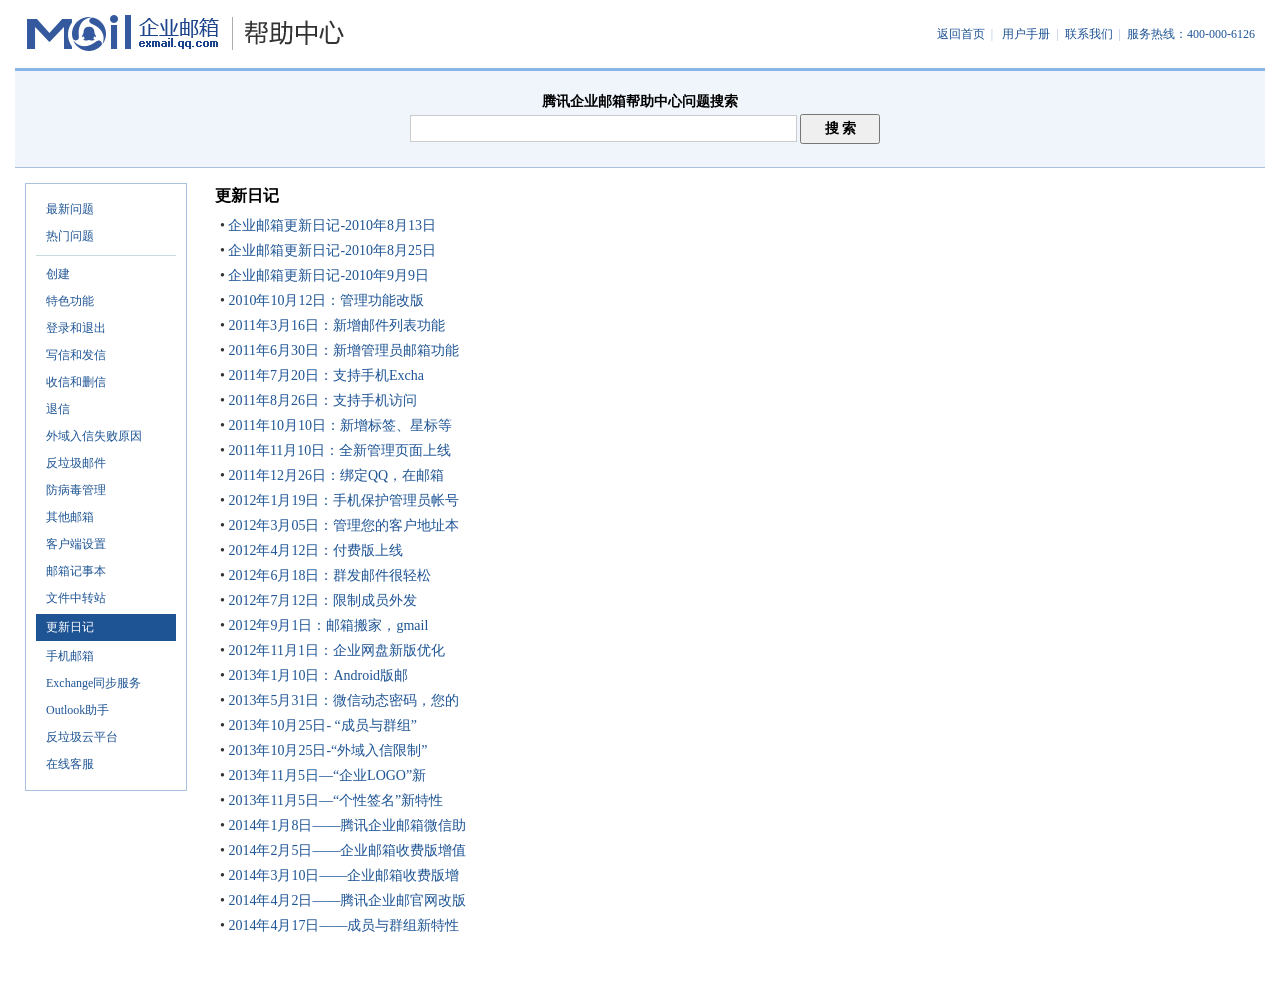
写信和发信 (76, 355)
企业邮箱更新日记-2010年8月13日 (330, 225)
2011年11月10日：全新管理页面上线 (338, 450)
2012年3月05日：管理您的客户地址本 (342, 525)
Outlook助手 (77, 710)
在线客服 (70, 764)
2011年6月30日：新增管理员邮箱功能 (342, 350)
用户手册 (1026, 34)
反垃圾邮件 (76, 463)
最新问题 (70, 209)
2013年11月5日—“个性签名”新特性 (334, 800)
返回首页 (961, 34)
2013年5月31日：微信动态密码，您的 (342, 700)
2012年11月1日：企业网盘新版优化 (335, 650)
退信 (58, 409)
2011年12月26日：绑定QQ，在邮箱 (334, 475)
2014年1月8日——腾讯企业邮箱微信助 (346, 825)
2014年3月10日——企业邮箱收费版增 (342, 875)
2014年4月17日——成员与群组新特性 (342, 925)
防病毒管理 (76, 490)
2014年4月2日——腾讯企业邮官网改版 (346, 900)
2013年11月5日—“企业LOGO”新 (325, 775)
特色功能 (70, 301)
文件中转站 (76, 598)
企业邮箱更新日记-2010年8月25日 (330, 250)
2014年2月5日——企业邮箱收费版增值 (346, 850)
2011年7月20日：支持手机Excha (324, 375)
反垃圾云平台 (82, 737)
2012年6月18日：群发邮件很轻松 (328, 575)
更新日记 (70, 627)
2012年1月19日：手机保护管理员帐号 (342, 500)
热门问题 (70, 236)
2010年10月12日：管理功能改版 (325, 300)
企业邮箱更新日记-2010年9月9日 (327, 275)
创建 (58, 274)
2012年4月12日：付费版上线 (314, 550)
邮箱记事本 (76, 571)
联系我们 (1089, 34)
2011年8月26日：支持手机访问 (321, 400)
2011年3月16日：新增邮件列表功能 (335, 325)
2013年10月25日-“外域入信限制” (326, 750)
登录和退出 (76, 328)
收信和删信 (76, 382)
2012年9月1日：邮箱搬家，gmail (326, 625)
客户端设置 (76, 544)
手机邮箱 (70, 656)
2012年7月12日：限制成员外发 (321, 600)
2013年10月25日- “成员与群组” (321, 725)
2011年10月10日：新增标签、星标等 (338, 425)
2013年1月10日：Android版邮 (316, 675)
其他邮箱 (70, 517)
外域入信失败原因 (94, 436)
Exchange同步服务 (93, 683)
